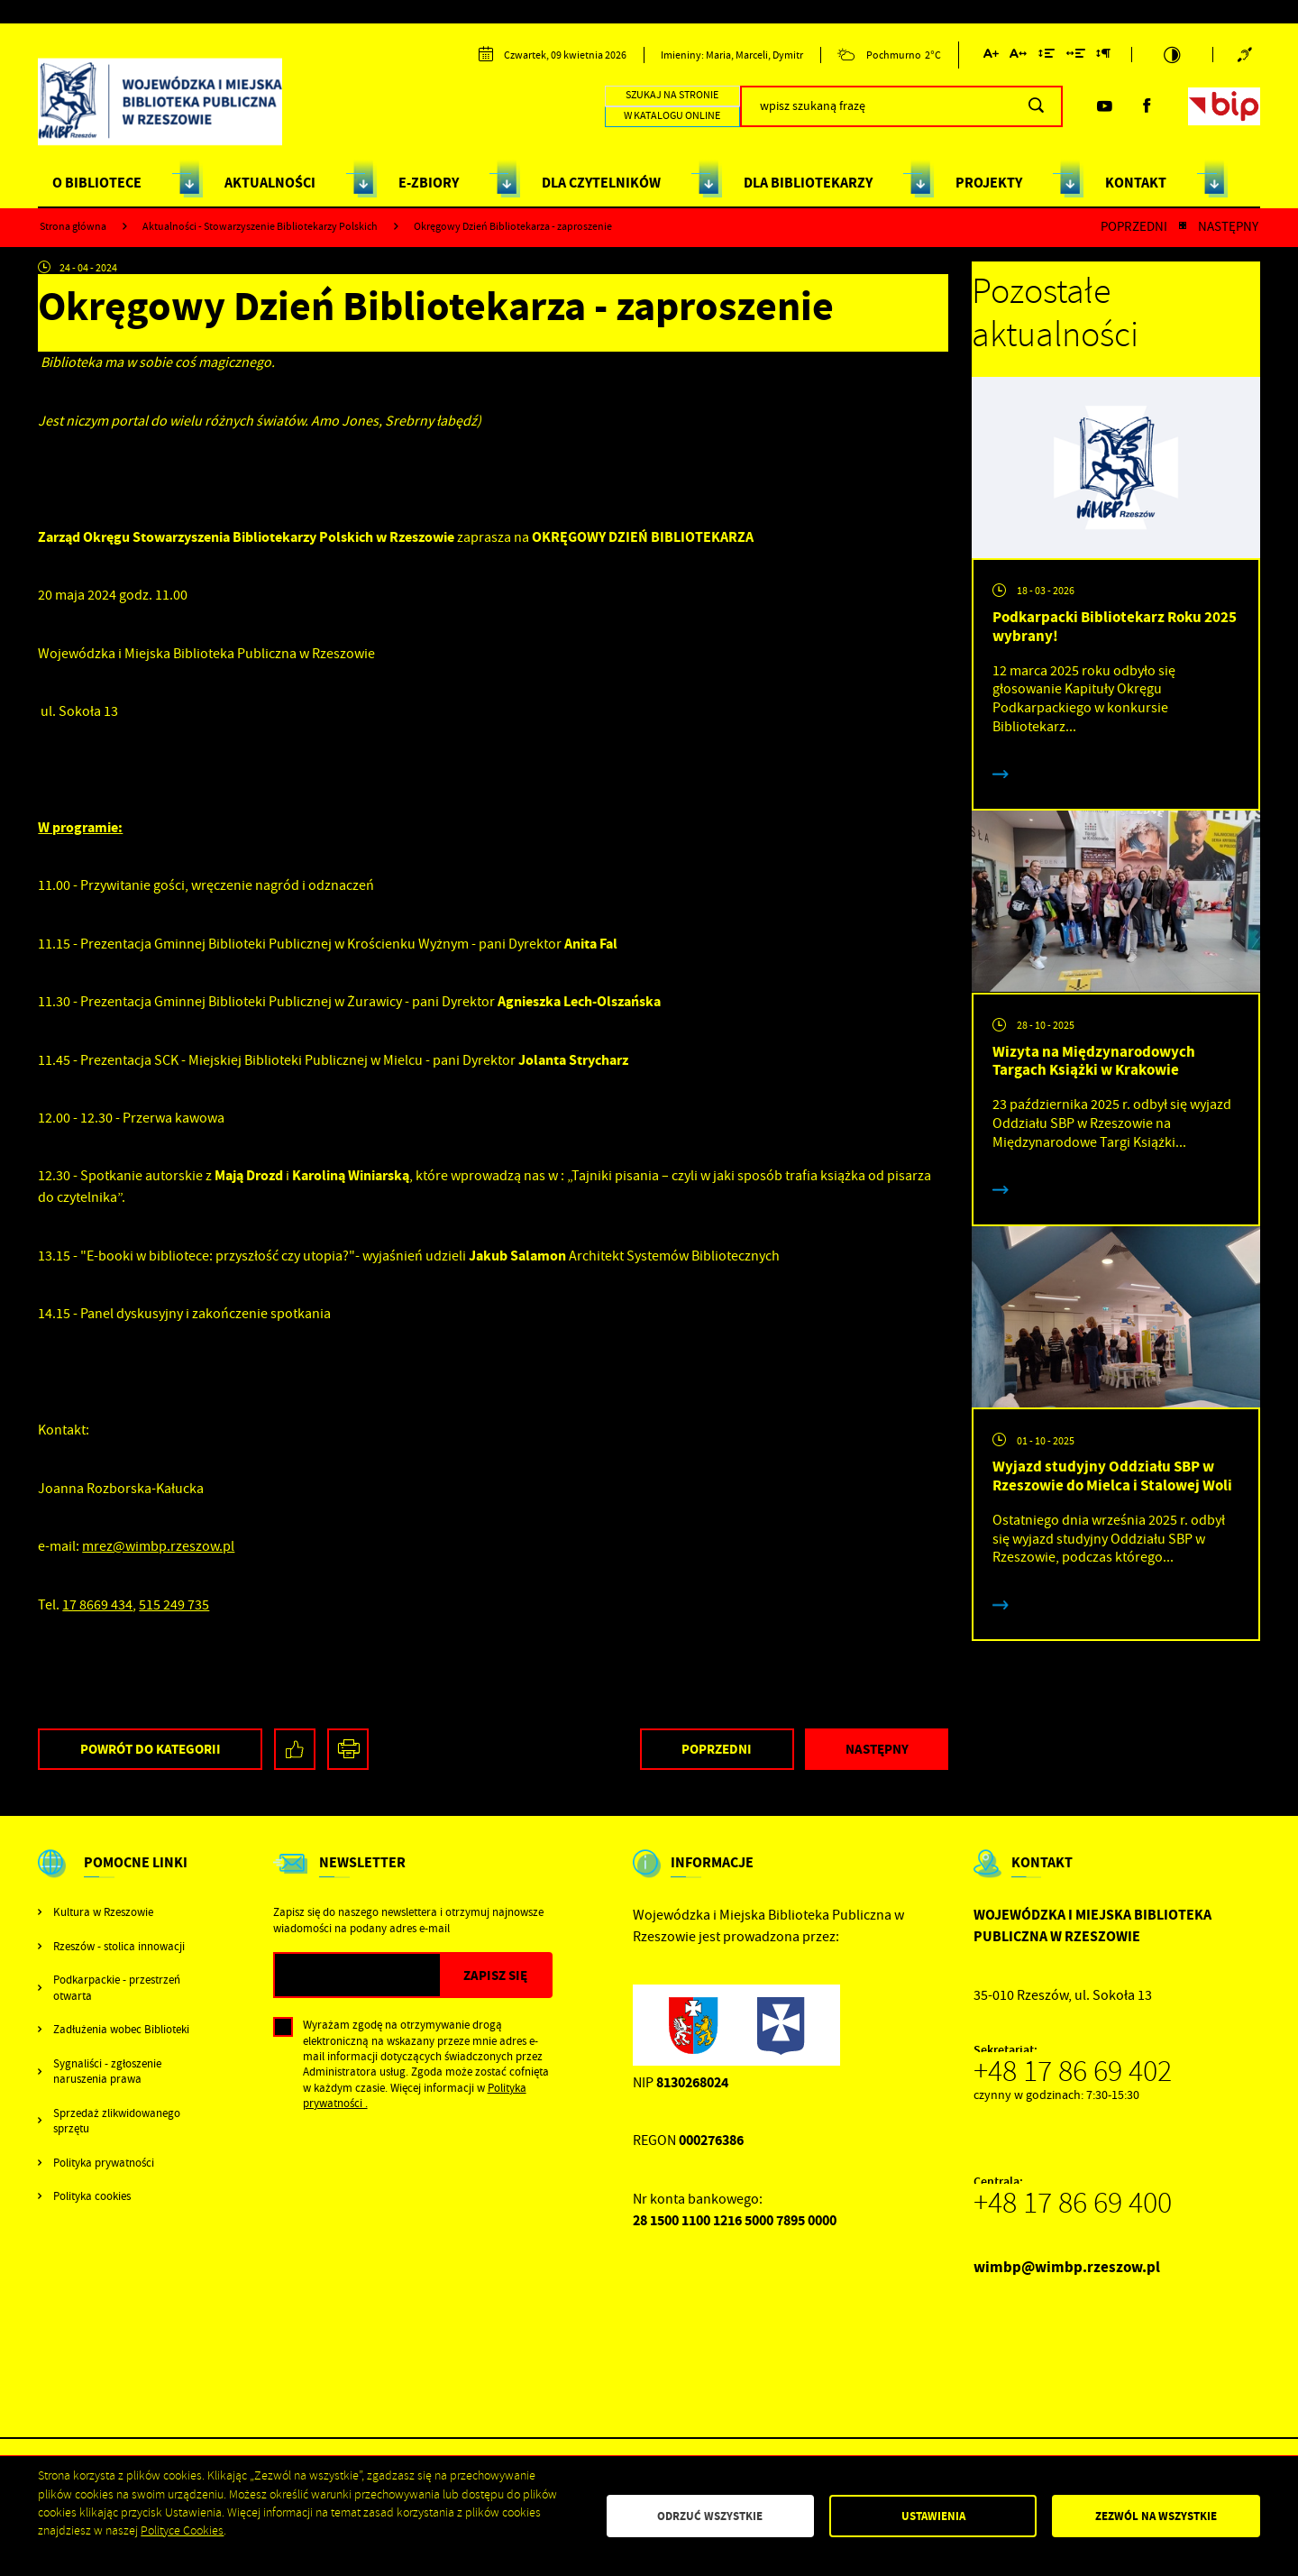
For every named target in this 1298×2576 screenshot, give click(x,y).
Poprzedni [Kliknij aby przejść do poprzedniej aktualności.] (1134, 226)
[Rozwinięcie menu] (115, 1878)
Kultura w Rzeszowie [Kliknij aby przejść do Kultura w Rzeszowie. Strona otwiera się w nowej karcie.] (103, 1912)
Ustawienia (933, 2516)
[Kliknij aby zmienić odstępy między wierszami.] (1046, 56)
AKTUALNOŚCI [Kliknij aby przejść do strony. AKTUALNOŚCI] (269, 182)
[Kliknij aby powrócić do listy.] (1182, 226)
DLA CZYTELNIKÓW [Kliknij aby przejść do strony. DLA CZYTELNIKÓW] (601, 182)
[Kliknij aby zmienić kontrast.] (1172, 54)
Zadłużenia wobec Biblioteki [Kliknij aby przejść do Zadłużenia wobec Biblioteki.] (121, 2029)
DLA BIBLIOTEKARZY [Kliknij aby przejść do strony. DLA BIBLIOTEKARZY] (808, 182)
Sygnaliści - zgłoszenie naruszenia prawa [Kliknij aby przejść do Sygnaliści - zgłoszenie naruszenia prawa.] (107, 2071)
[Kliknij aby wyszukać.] (1036, 106)
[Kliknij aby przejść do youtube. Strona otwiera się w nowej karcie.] (1104, 106)
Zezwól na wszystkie (1156, 2516)
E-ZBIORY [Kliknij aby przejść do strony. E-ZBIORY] (428, 182)
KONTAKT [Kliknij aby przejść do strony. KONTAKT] (1135, 182)
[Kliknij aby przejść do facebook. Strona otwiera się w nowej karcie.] (1146, 106)
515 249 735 (174, 1605)
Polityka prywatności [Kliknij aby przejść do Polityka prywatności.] (103, 2162)
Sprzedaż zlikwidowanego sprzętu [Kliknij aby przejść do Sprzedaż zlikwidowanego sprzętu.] (116, 2120)
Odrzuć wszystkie (710, 2516)
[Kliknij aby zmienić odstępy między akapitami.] (1103, 56)
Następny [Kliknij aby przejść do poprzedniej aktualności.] (1228, 226)
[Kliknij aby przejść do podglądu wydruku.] (348, 1749)
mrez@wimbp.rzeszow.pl (158, 1546)
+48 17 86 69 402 (1073, 2071)
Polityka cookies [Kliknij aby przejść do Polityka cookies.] (92, 2196)
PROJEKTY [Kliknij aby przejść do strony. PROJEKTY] (988, 182)
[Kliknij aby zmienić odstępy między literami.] (1018, 56)
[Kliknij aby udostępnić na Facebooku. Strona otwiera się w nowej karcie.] (295, 1749)
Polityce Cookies (182, 2530)
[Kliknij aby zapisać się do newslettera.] (495, 1975)
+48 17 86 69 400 (1073, 2203)
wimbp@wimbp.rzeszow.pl (1067, 2267)
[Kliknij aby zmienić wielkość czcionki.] (990, 56)
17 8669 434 (97, 1605)
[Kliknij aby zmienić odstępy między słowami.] (1075, 56)
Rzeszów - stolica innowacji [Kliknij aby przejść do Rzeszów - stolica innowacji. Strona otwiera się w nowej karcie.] (119, 1946)
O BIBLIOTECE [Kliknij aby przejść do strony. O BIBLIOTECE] (97, 182)
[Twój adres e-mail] (357, 1975)
